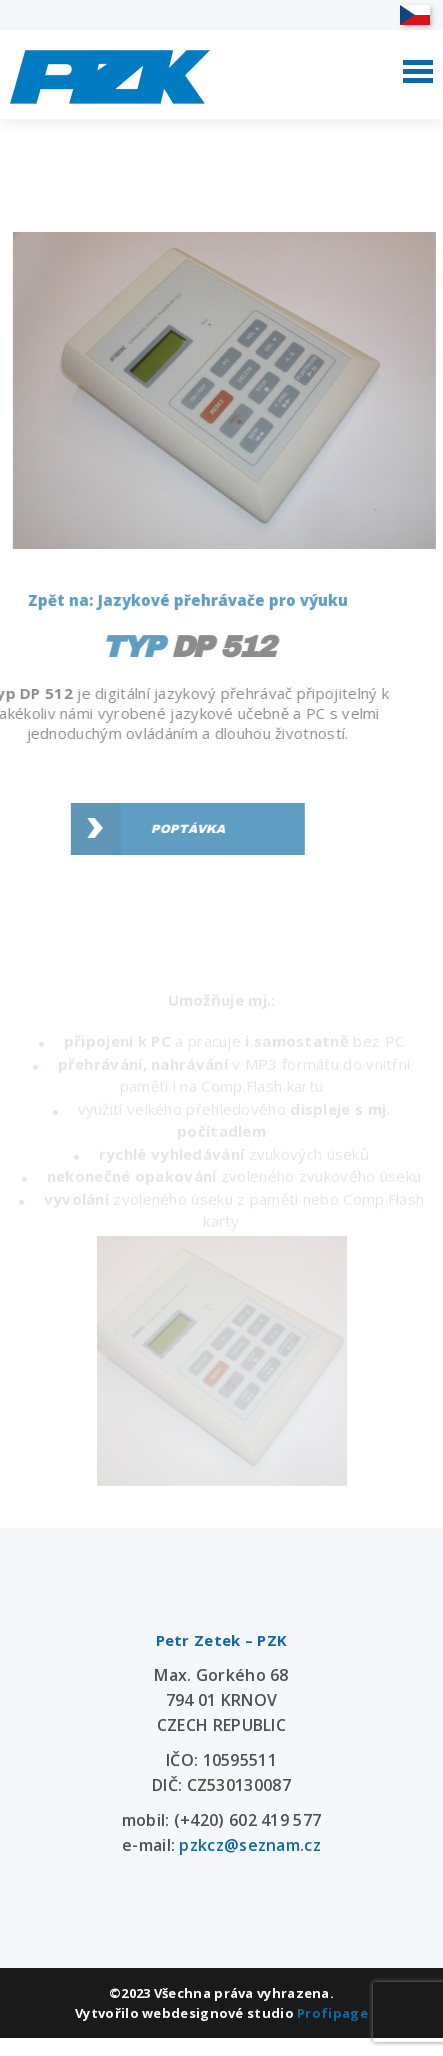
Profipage (332, 2013)
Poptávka (176, 829)
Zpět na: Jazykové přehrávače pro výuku (176, 600)
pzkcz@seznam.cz (250, 1845)
